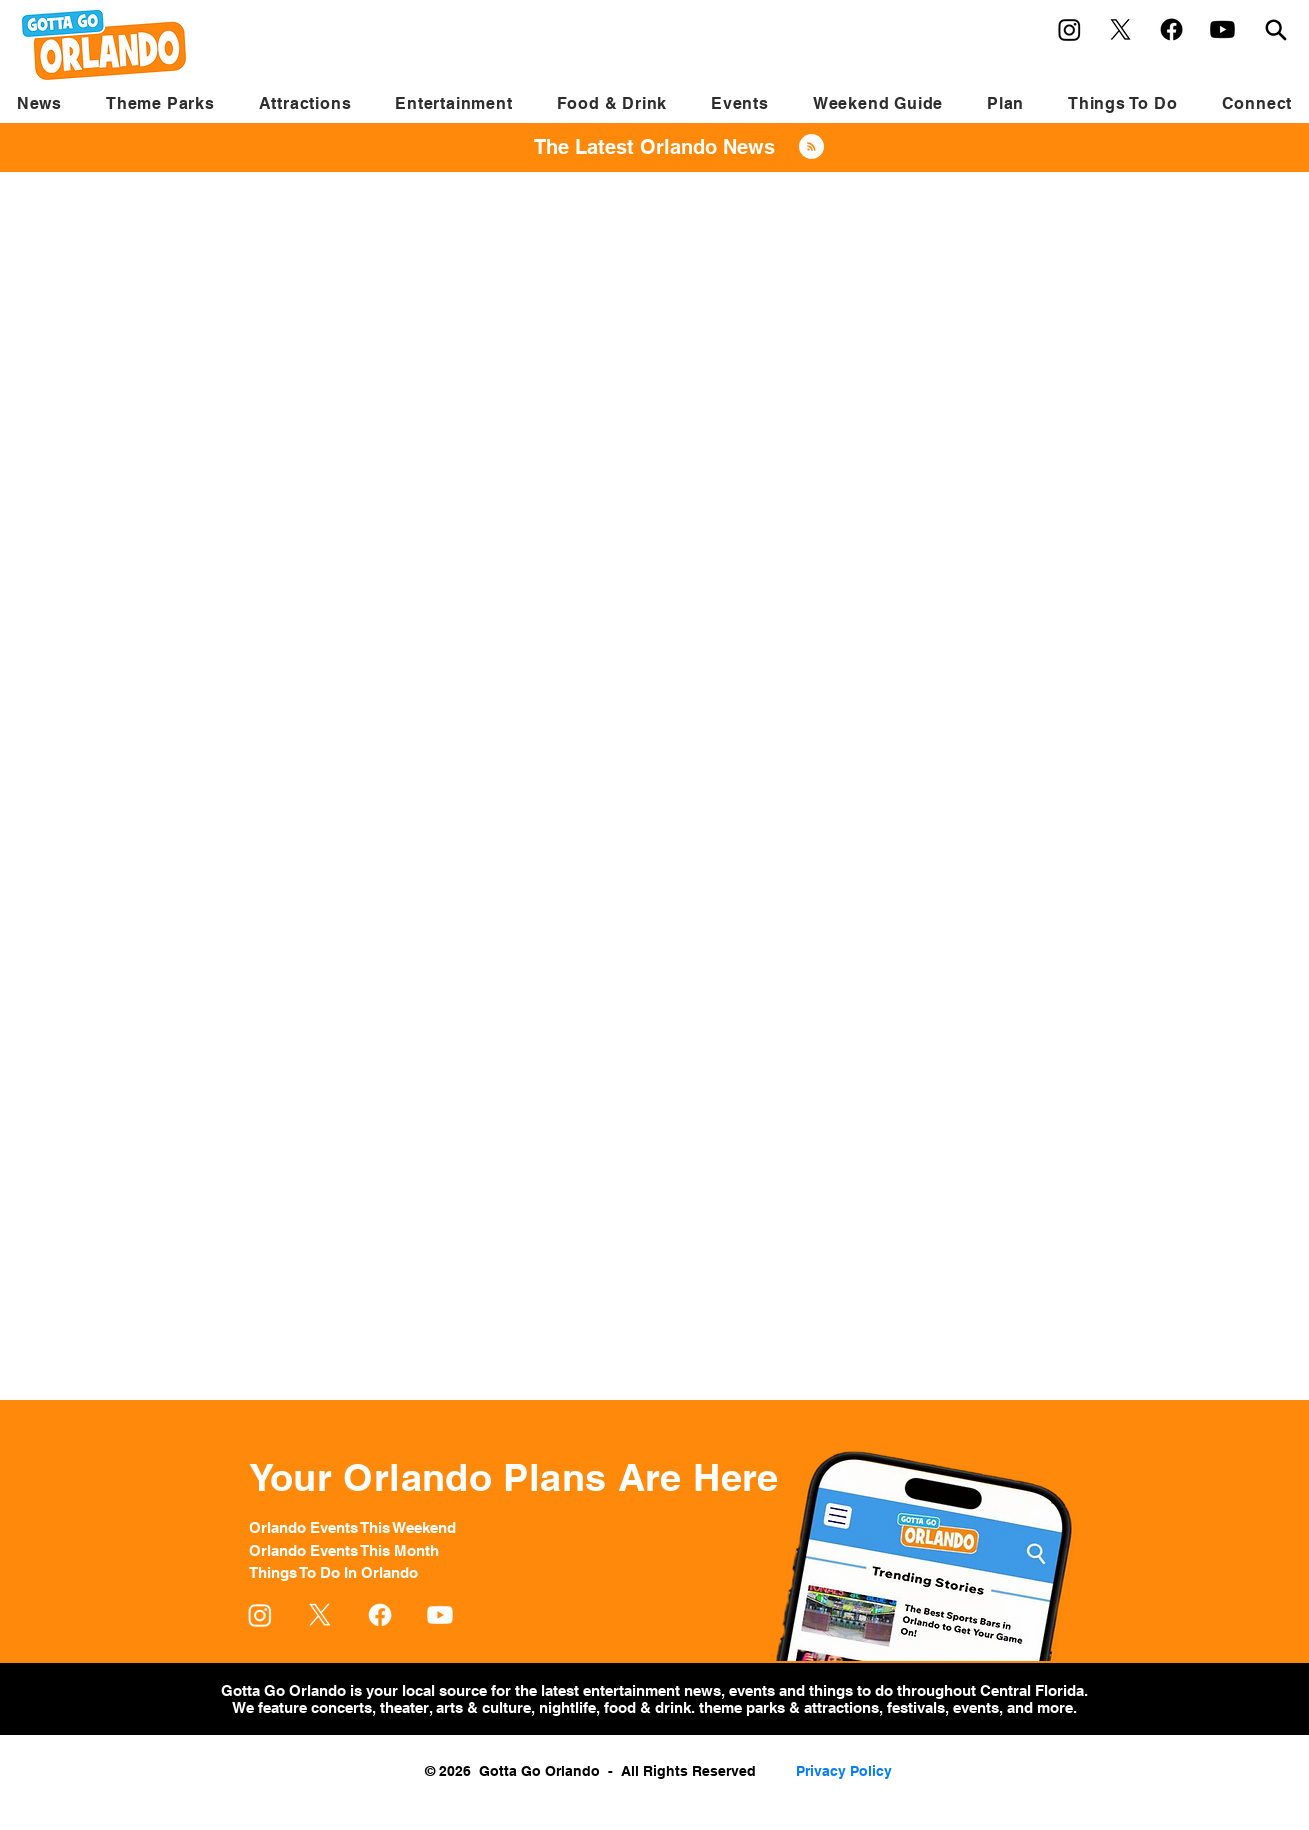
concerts (341, 1707)
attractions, (843, 1707)
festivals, (918, 1707)
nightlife (567, 1707)
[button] (160, 103)
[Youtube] (1222, 29)
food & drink (645, 1707)
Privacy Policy (844, 1771)
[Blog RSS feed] (811, 147)
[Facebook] (1171, 29)
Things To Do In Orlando (333, 1572)
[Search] (1276, 29)
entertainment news (652, 1690)
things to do (853, 1690)
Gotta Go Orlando (283, 1690)
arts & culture (481, 1707)
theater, (406, 1707)
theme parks (742, 1707)
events (754, 1690)
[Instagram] (1069, 29)
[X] (1120, 29)
